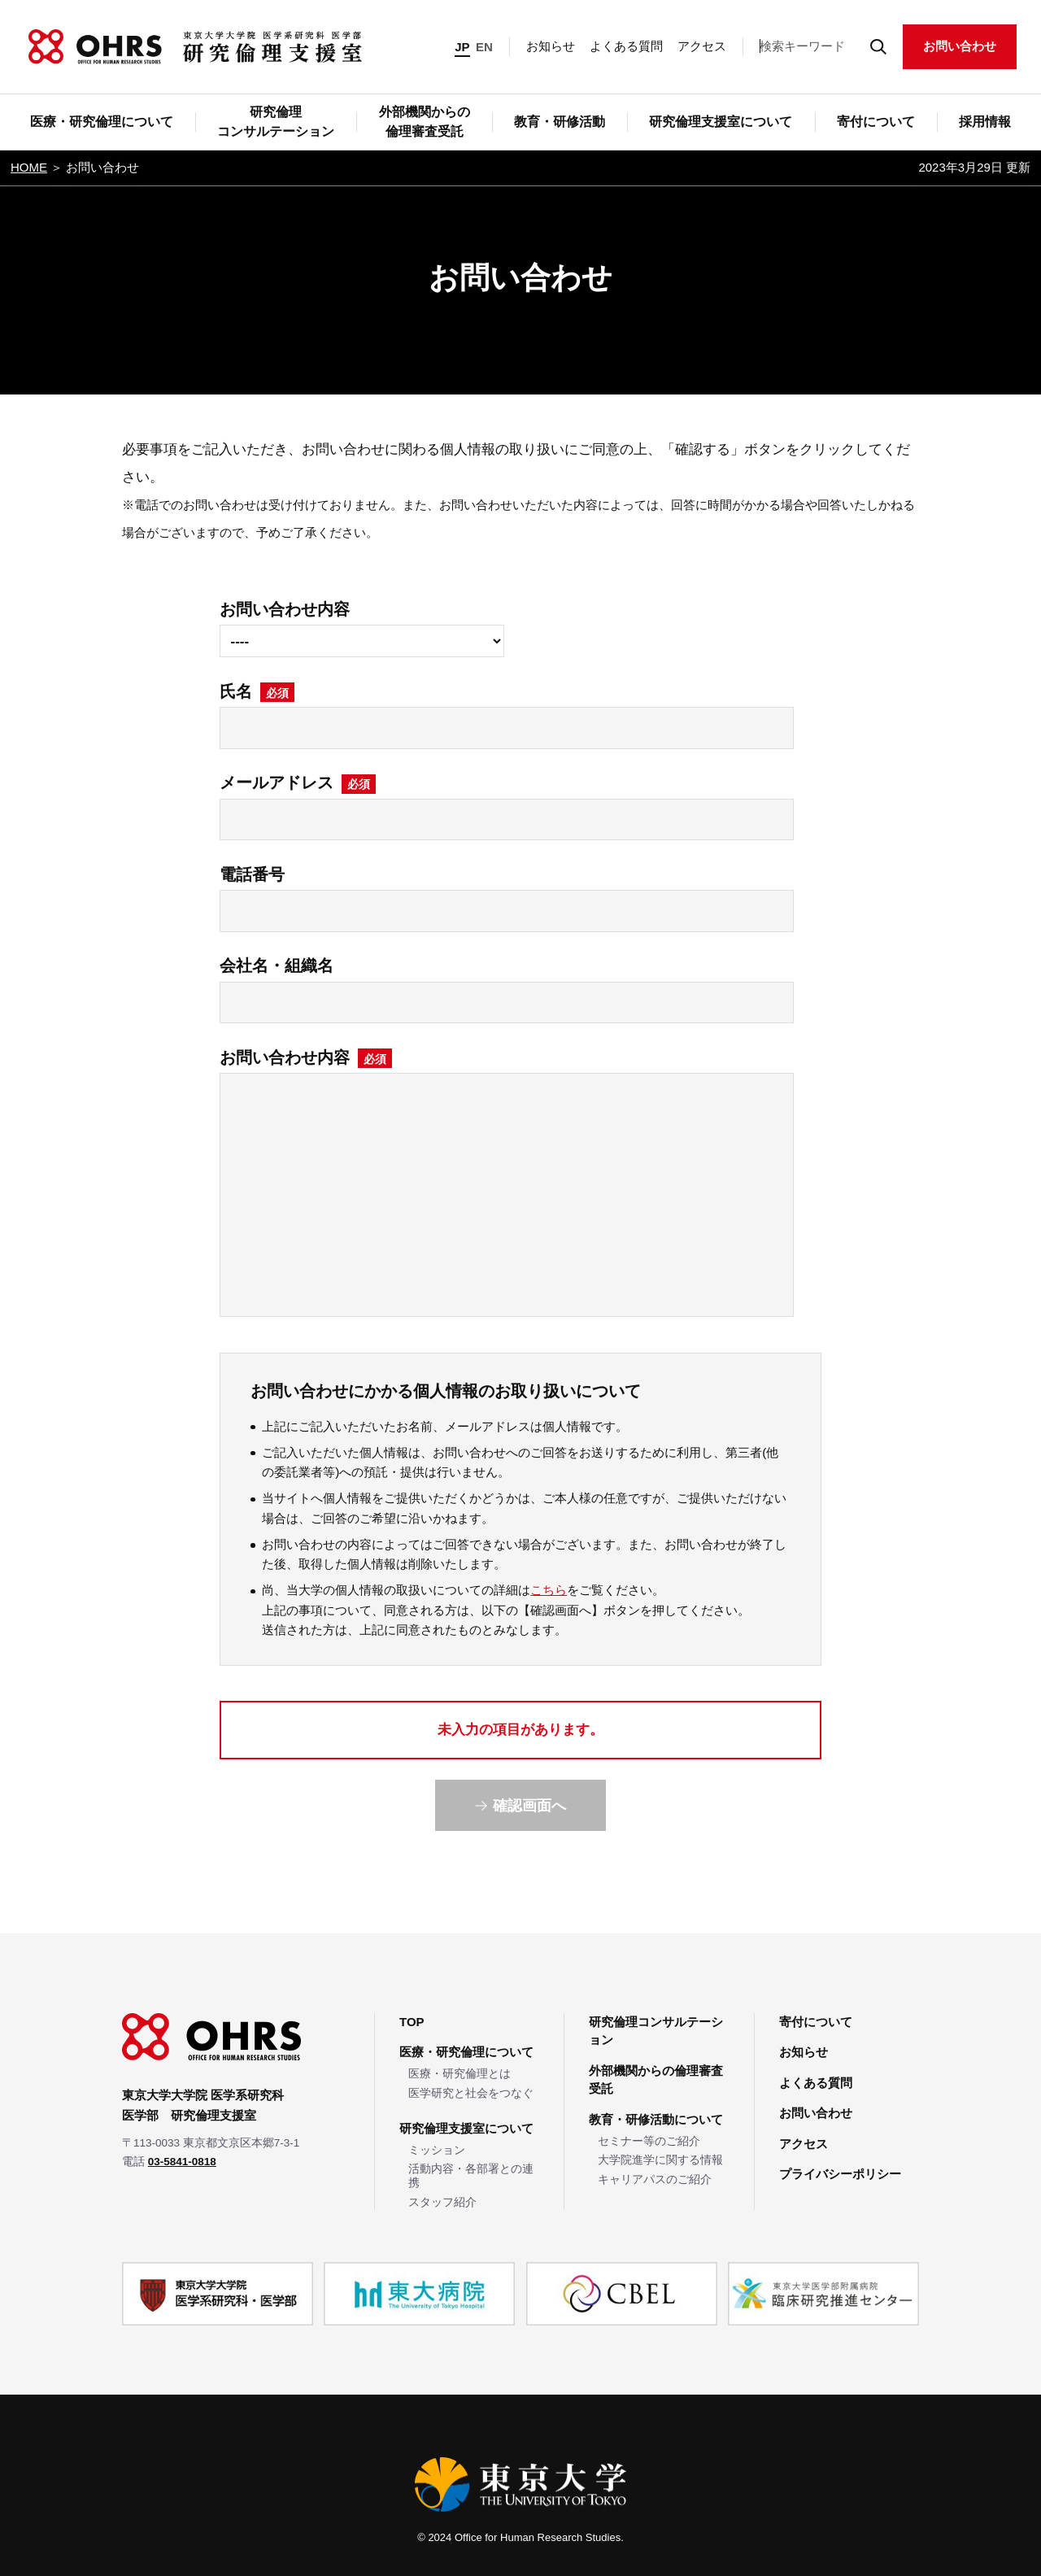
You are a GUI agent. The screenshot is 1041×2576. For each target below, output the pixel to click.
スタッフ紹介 (442, 2202)
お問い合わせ (959, 46)
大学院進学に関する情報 (660, 2160)
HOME (29, 167)
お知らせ (550, 46)
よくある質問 (626, 46)
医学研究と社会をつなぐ (471, 2093)
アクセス (701, 46)
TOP (412, 2022)
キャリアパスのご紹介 (655, 2179)
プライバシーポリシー (840, 2174)
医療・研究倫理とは (459, 2074)
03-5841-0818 (182, 2161)
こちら (548, 1590)
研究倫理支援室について (466, 2128)
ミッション (436, 2150)
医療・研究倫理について (466, 2052)
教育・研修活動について (656, 2119)
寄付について (815, 2022)
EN (484, 47)
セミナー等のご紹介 (649, 2141)
